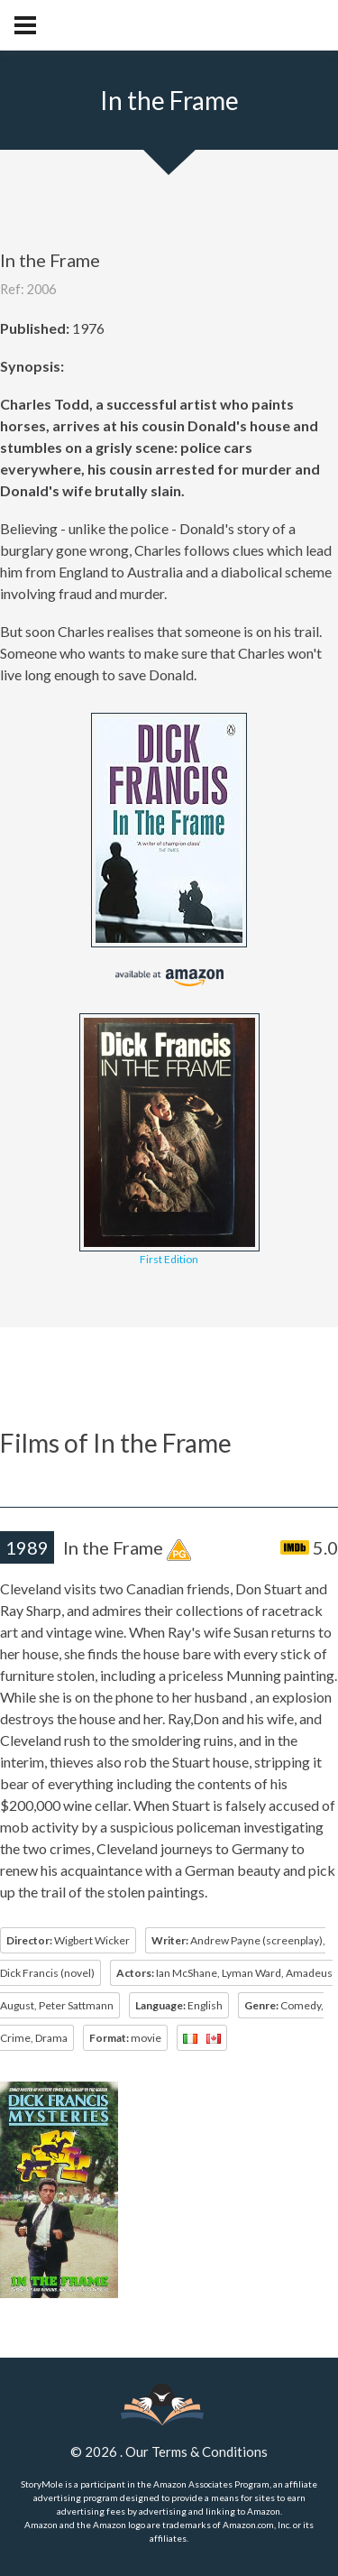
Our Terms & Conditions (196, 2451)
